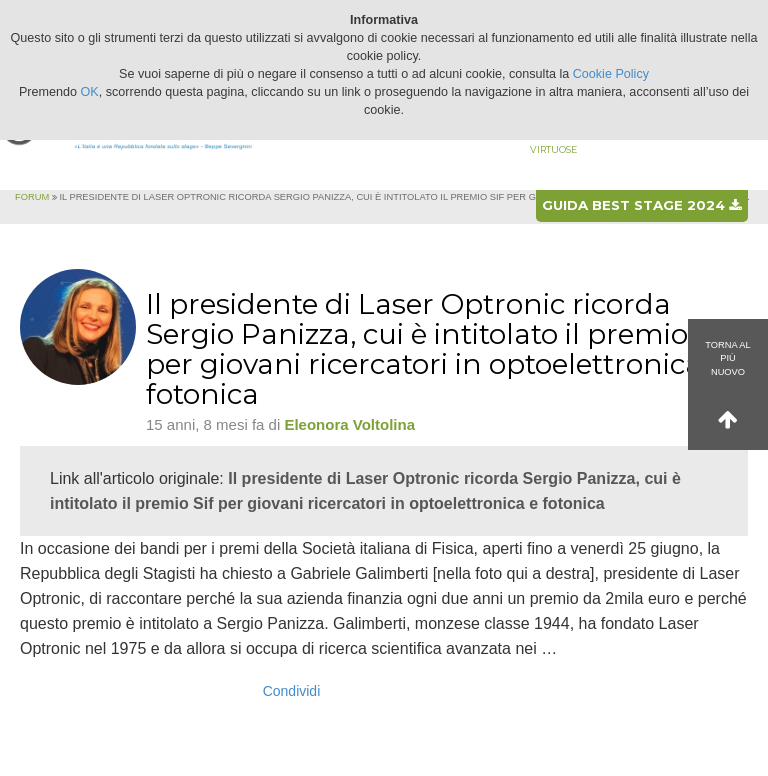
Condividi (292, 691)
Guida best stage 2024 (641, 205)
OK (90, 92)
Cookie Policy (611, 74)
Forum (32, 197)
